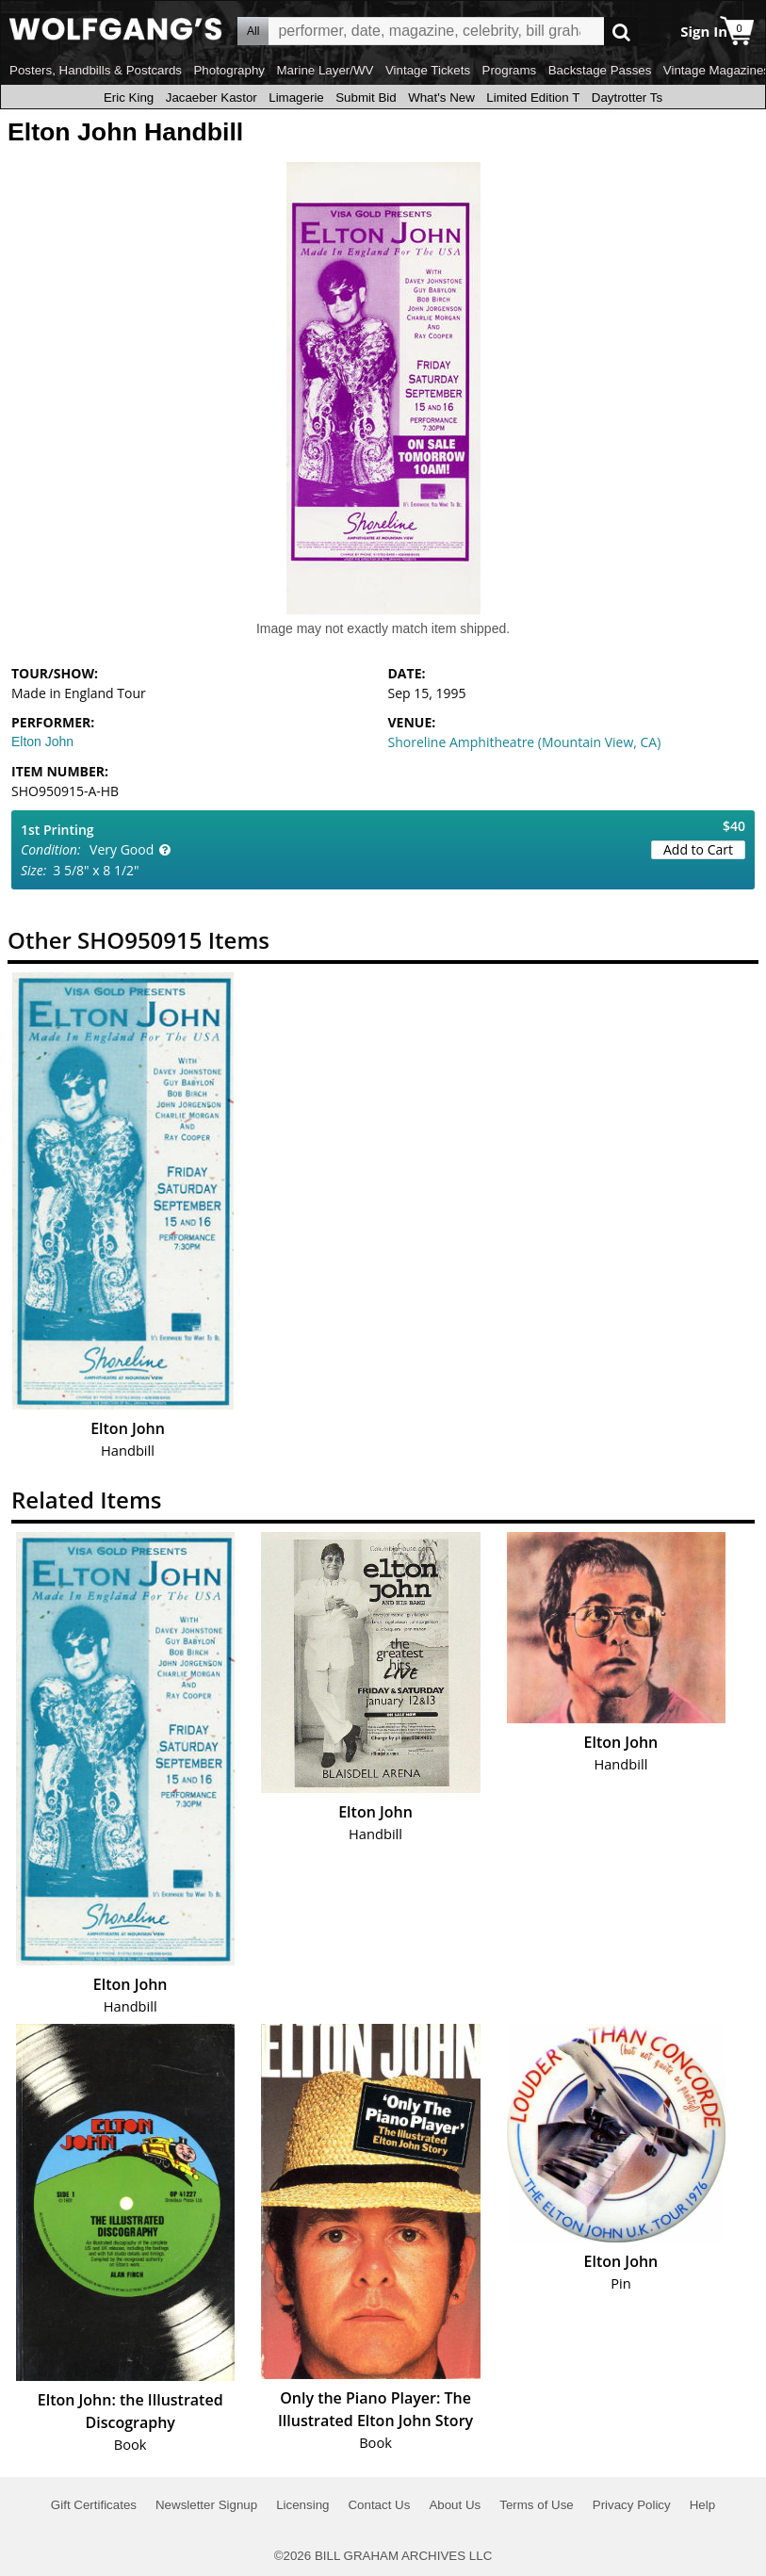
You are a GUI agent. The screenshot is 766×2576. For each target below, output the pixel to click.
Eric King (129, 97)
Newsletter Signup (206, 2505)
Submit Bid (365, 97)
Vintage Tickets (427, 70)
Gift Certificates (94, 2505)
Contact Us (379, 2505)
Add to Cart (698, 849)
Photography (229, 70)
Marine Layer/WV (324, 70)
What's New (441, 97)
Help (702, 2505)
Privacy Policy (632, 2505)
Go (621, 31)
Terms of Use (536, 2505)
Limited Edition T (532, 97)
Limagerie (296, 97)
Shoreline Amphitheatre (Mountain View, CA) (524, 742)
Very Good (122, 849)
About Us (455, 2505)
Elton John (42, 741)
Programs (509, 70)
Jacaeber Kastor (211, 97)
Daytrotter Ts (627, 97)
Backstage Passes (600, 70)
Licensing (302, 2505)
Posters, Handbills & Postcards (95, 70)
